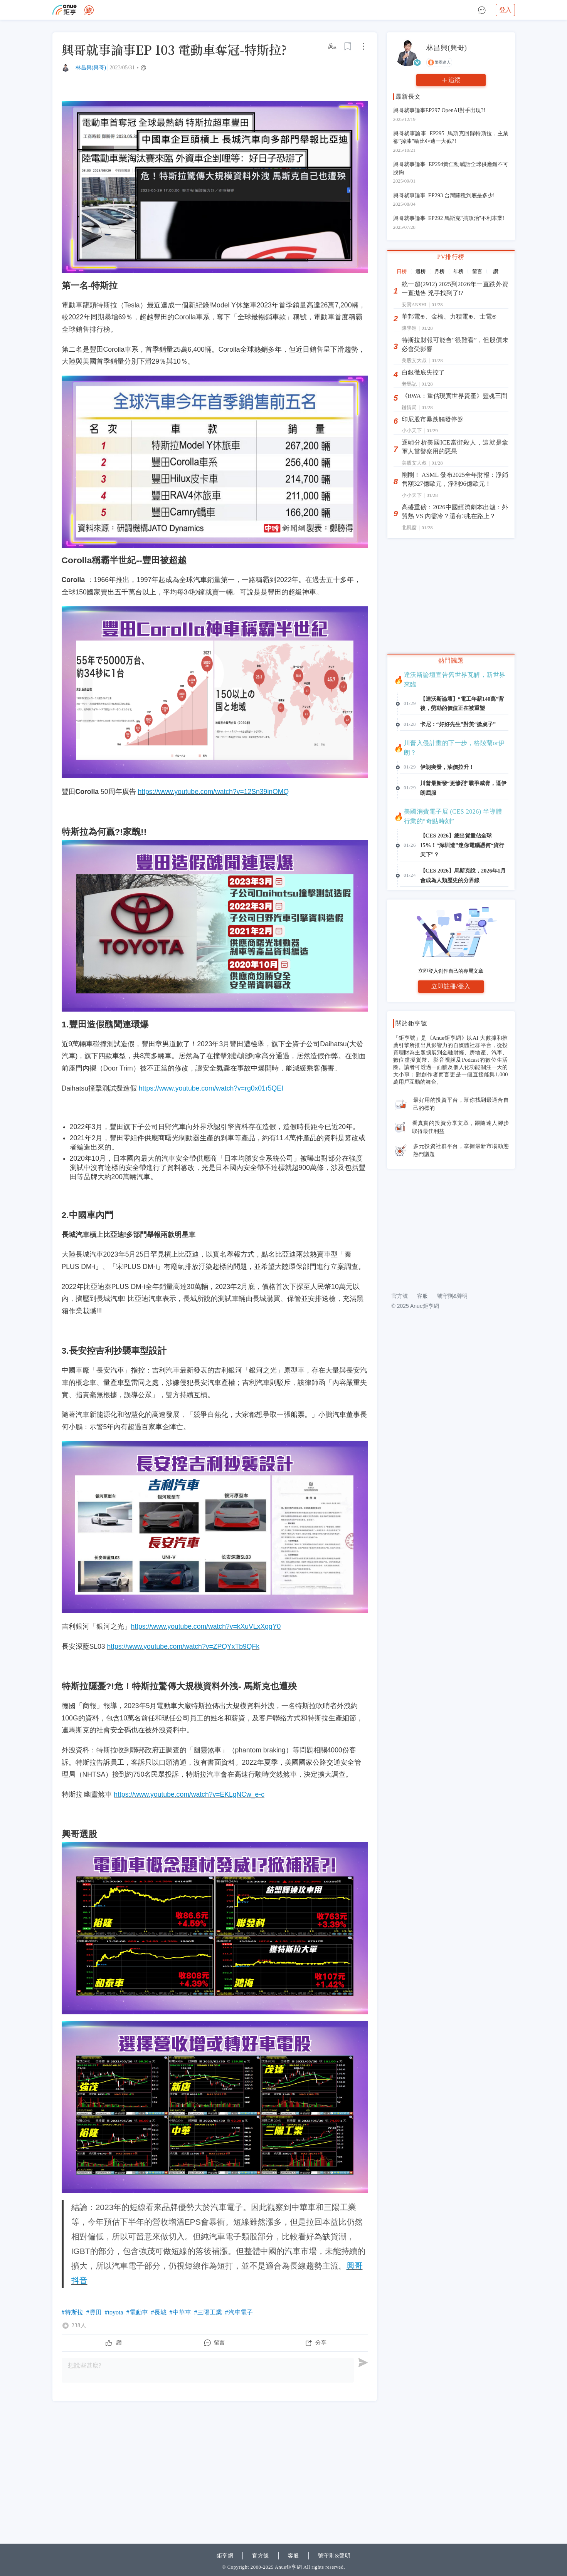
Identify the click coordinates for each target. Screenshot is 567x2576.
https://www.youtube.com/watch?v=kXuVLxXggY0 (206, 1626)
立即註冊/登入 (450, 1092)
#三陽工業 (208, 2312)
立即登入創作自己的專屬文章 (450, 1076)
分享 (320, 2342)
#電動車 (137, 2312)
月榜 (439, 271)
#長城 (159, 2312)
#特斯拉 (72, 2312)
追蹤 (454, 80)
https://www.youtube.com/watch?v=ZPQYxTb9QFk (183, 1646)
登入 (505, 10)
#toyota (114, 2312)
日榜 (402, 271)
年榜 (458, 271)
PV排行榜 (450, 256)
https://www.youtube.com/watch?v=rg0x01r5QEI (211, 1088)
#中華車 (180, 2312)
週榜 (421, 271)
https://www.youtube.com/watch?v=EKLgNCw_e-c (189, 1794)
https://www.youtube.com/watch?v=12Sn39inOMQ (213, 791)
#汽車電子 (239, 2312)
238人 (79, 2326)
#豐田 (94, 2312)
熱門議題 (451, 660)
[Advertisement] (215, 2458)
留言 (219, 2342)
